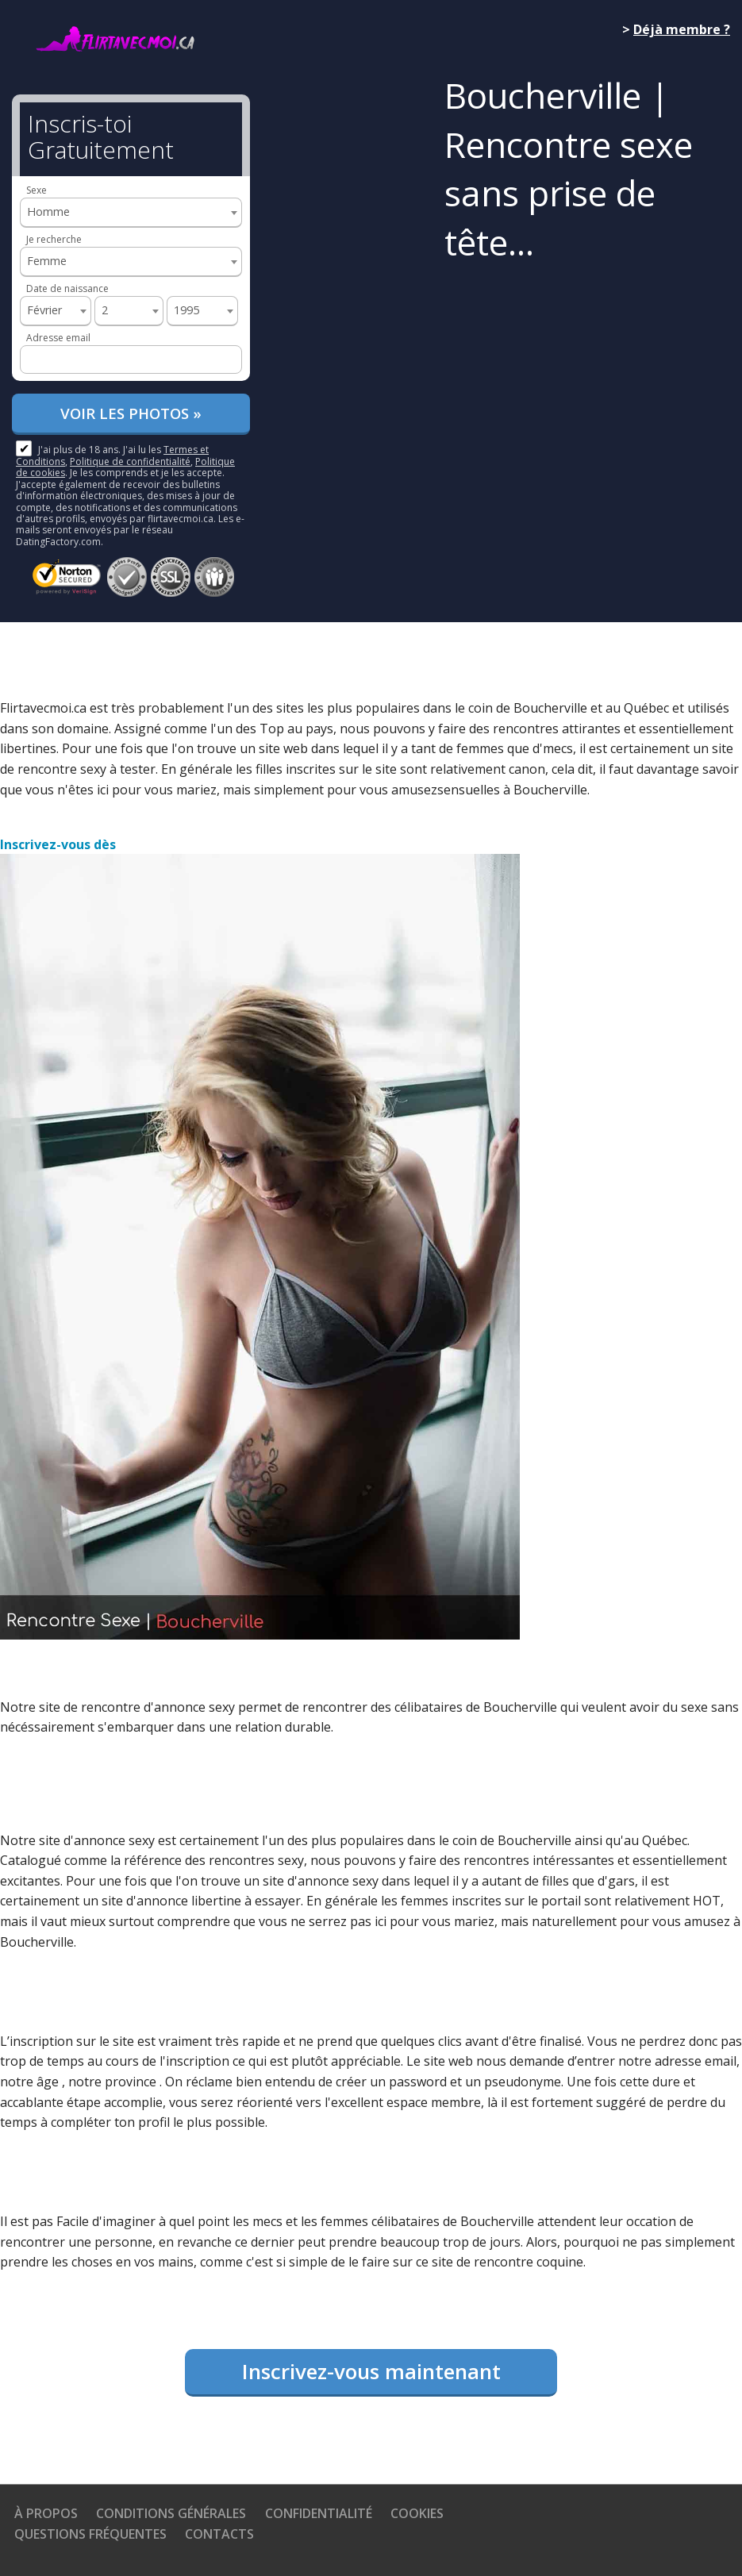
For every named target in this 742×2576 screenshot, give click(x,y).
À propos (46, 2513)
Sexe (36, 190)
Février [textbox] (44, 309)
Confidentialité (318, 2513)
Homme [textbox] (48, 211)
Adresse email (58, 337)
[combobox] (131, 213)
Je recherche (54, 239)
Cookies (417, 2513)
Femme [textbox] (47, 260)
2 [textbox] (105, 309)
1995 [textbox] (186, 309)
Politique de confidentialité (130, 461)
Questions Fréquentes (90, 2534)
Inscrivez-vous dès (58, 844)
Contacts (219, 2534)
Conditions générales (171, 2513)
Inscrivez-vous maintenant (371, 2371)
